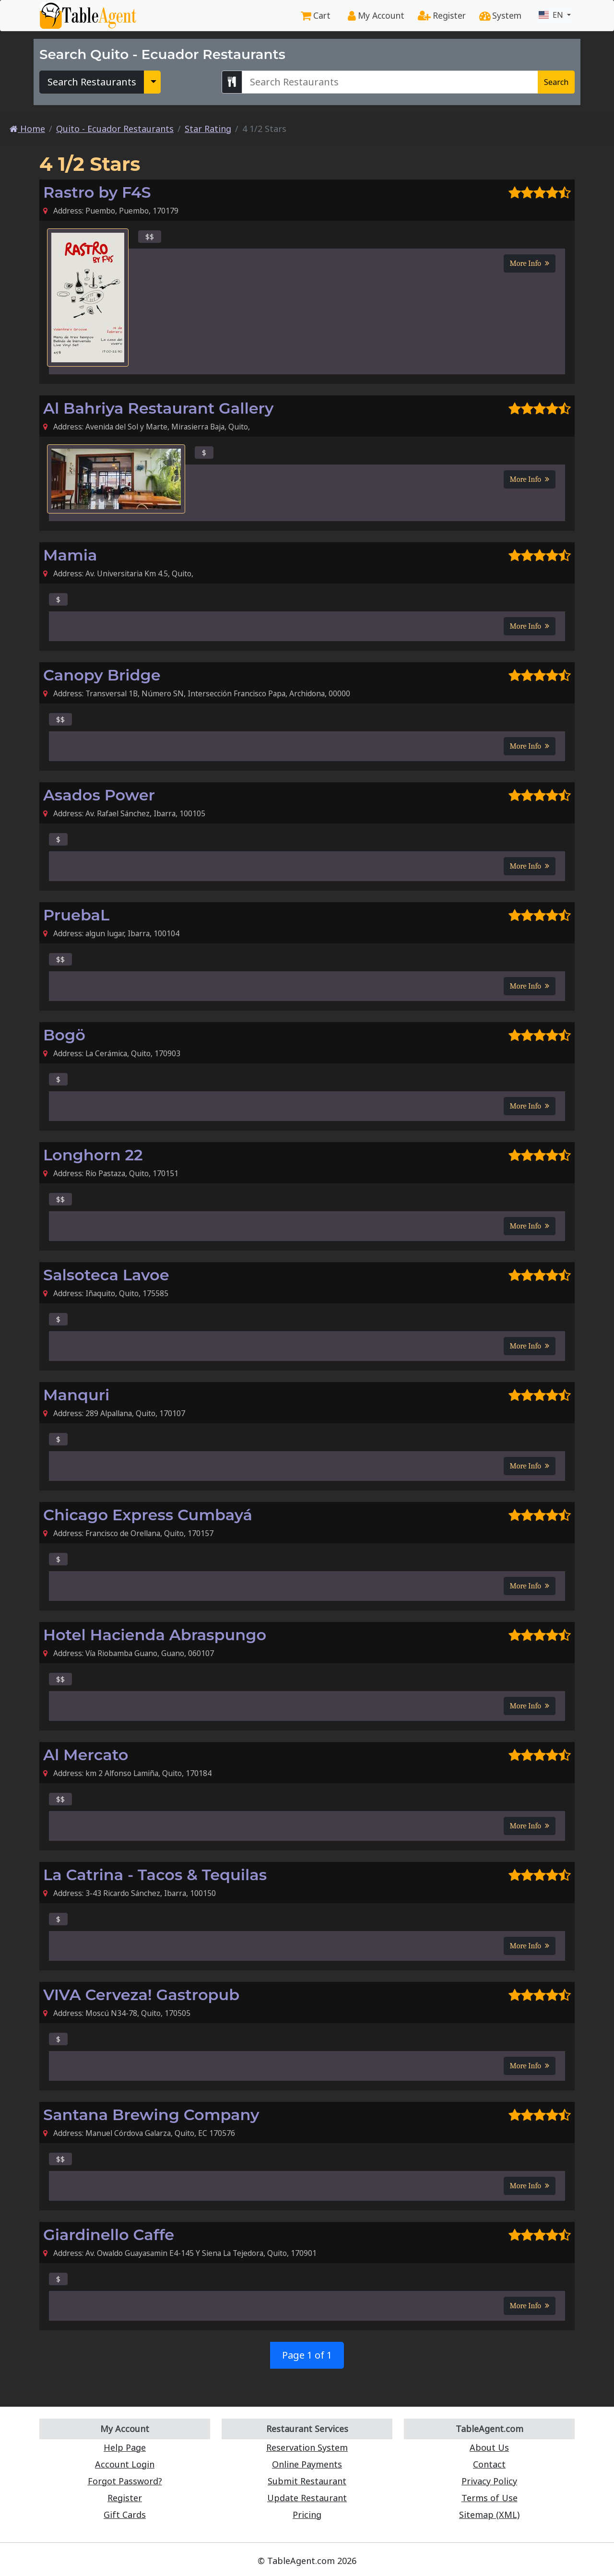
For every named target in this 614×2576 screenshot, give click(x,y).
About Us (489, 2447)
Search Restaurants (91, 81)
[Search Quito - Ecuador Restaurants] (390, 82)
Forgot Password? (125, 2481)
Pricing (307, 2514)
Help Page (125, 2447)
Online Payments (307, 2464)
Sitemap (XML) (489, 2514)
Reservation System (307, 2447)
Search (556, 82)
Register (442, 15)
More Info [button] (529, 263)
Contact (489, 2464)
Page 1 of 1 (307, 2355)
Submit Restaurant (307, 2481)
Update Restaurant (307, 2498)
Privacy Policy (489, 2481)
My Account (376, 15)
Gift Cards (125, 2514)
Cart (316, 15)
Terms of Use (489, 2498)
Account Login (124, 2464)
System (500, 15)
